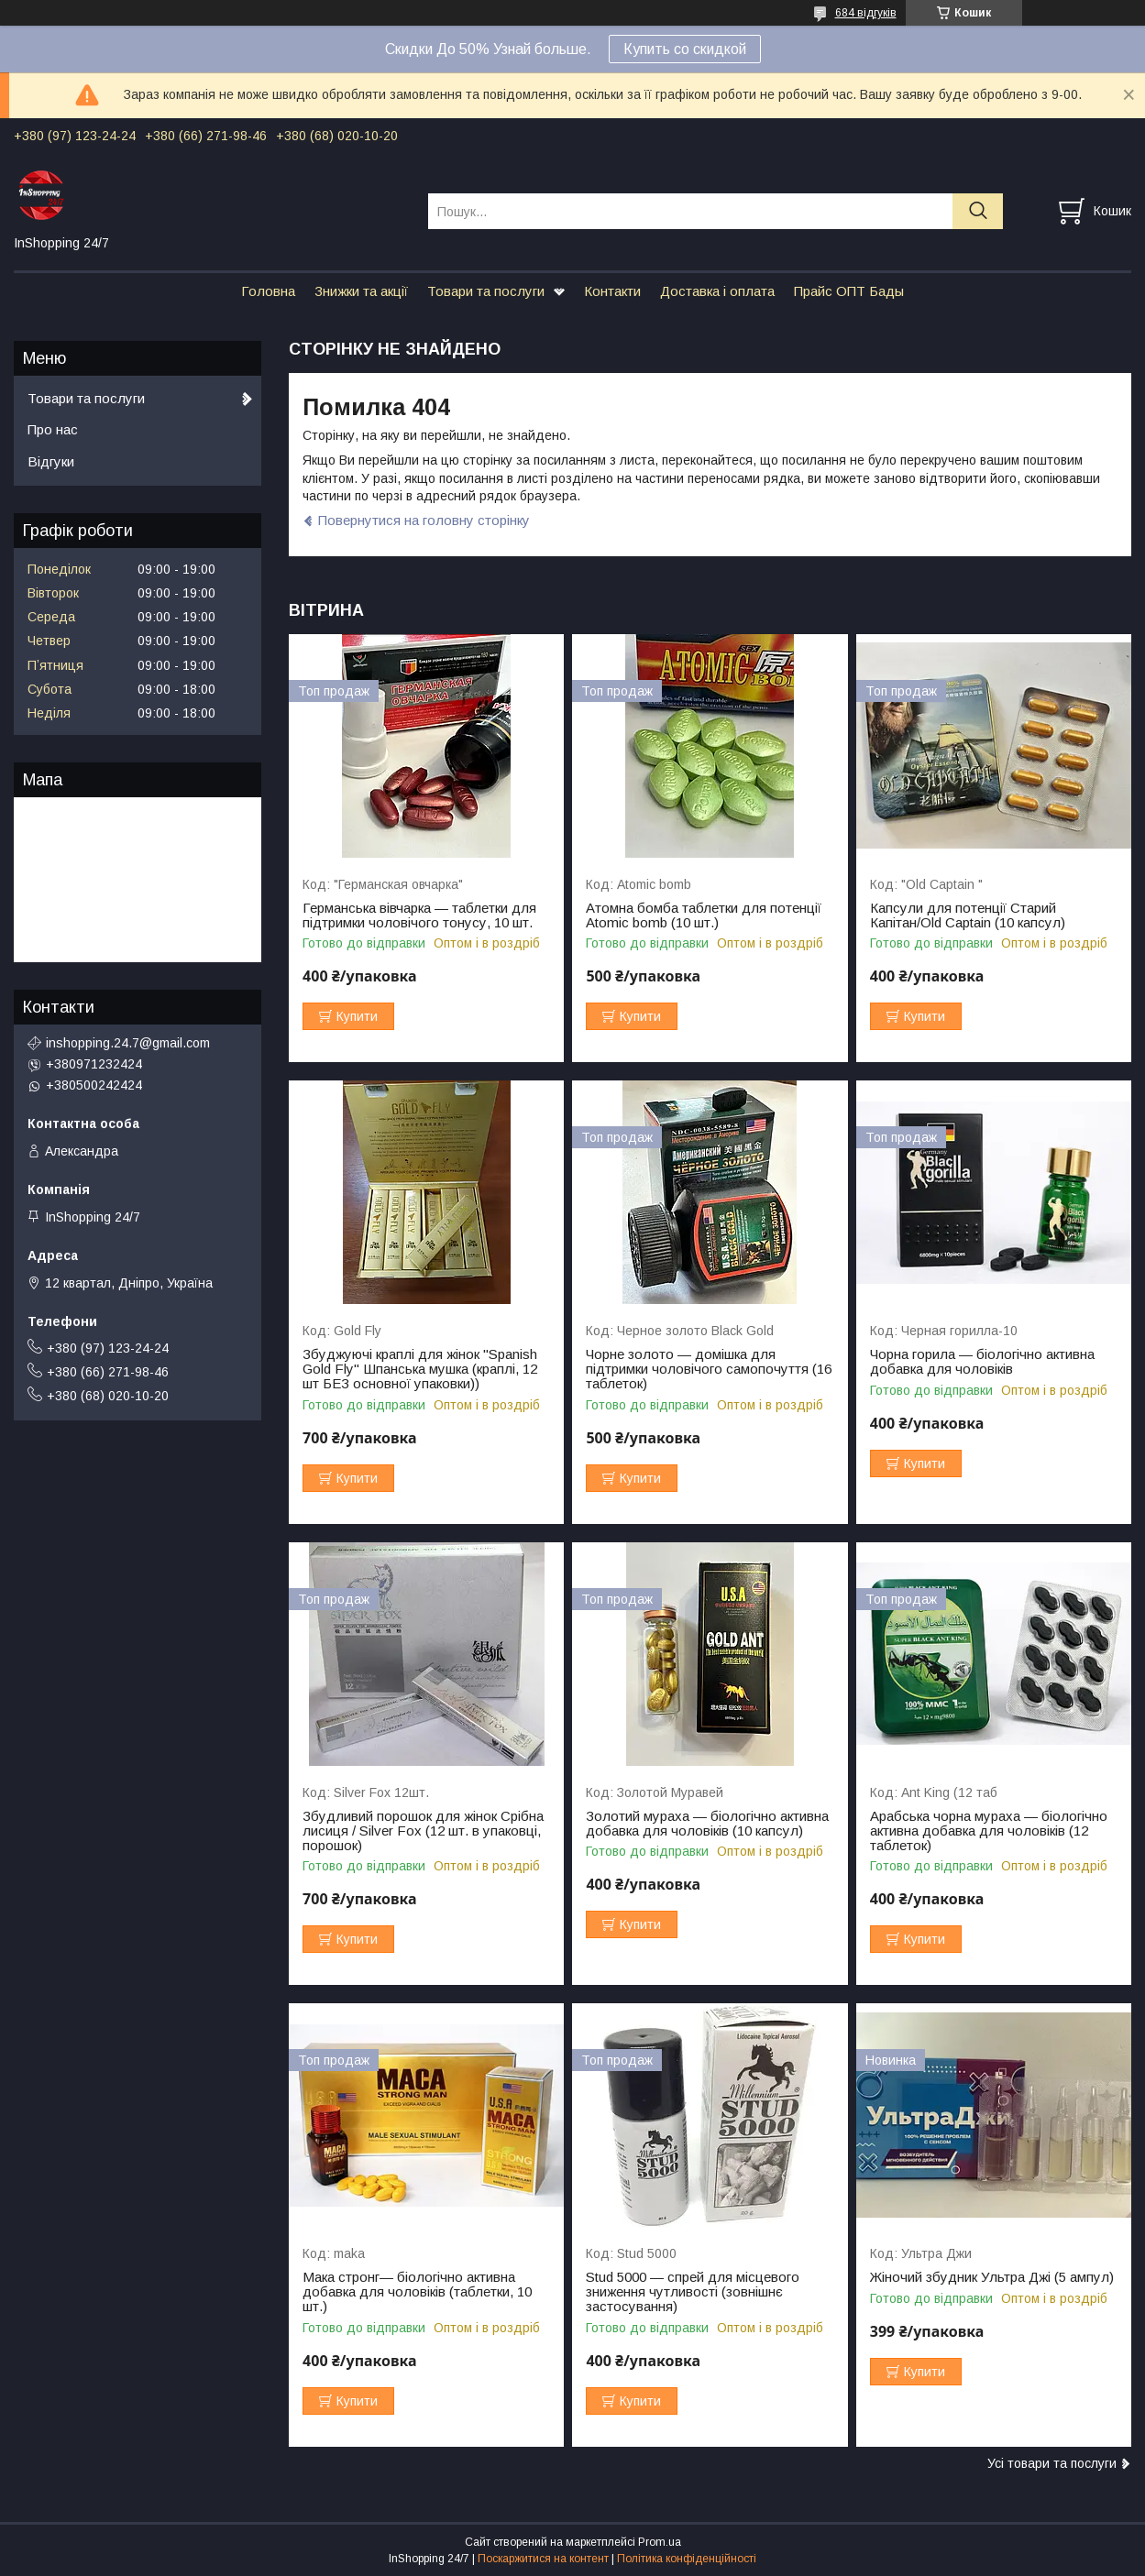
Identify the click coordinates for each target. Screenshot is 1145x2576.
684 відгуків (866, 12)
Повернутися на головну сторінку (424, 520)
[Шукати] (977, 211)
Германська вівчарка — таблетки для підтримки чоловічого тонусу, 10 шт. (419, 915)
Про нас (53, 429)
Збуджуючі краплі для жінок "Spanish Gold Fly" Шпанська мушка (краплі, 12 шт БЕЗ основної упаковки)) (420, 1369)
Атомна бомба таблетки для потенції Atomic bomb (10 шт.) (703, 915)
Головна (268, 291)
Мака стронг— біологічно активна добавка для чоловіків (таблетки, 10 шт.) (417, 2292)
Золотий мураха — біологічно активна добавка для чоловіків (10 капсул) (707, 1823)
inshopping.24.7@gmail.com (128, 1043)
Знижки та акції (361, 291)
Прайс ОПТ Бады (849, 291)
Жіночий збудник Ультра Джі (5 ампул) (992, 2277)
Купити (357, 1016)
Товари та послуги (486, 291)
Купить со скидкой (684, 49)
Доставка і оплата (717, 291)
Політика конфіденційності (686, 2558)
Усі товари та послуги (1052, 2463)
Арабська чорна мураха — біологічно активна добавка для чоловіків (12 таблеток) (988, 1831)
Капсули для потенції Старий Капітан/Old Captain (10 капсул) (967, 915)
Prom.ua (659, 2542)
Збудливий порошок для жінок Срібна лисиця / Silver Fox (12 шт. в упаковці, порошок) (423, 1831)
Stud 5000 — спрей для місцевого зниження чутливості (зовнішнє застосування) (692, 2292)
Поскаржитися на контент (543, 2558)
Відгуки (51, 461)
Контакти (612, 291)
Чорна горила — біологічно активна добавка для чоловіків (982, 1361)
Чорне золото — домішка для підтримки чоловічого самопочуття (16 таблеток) (708, 1369)
